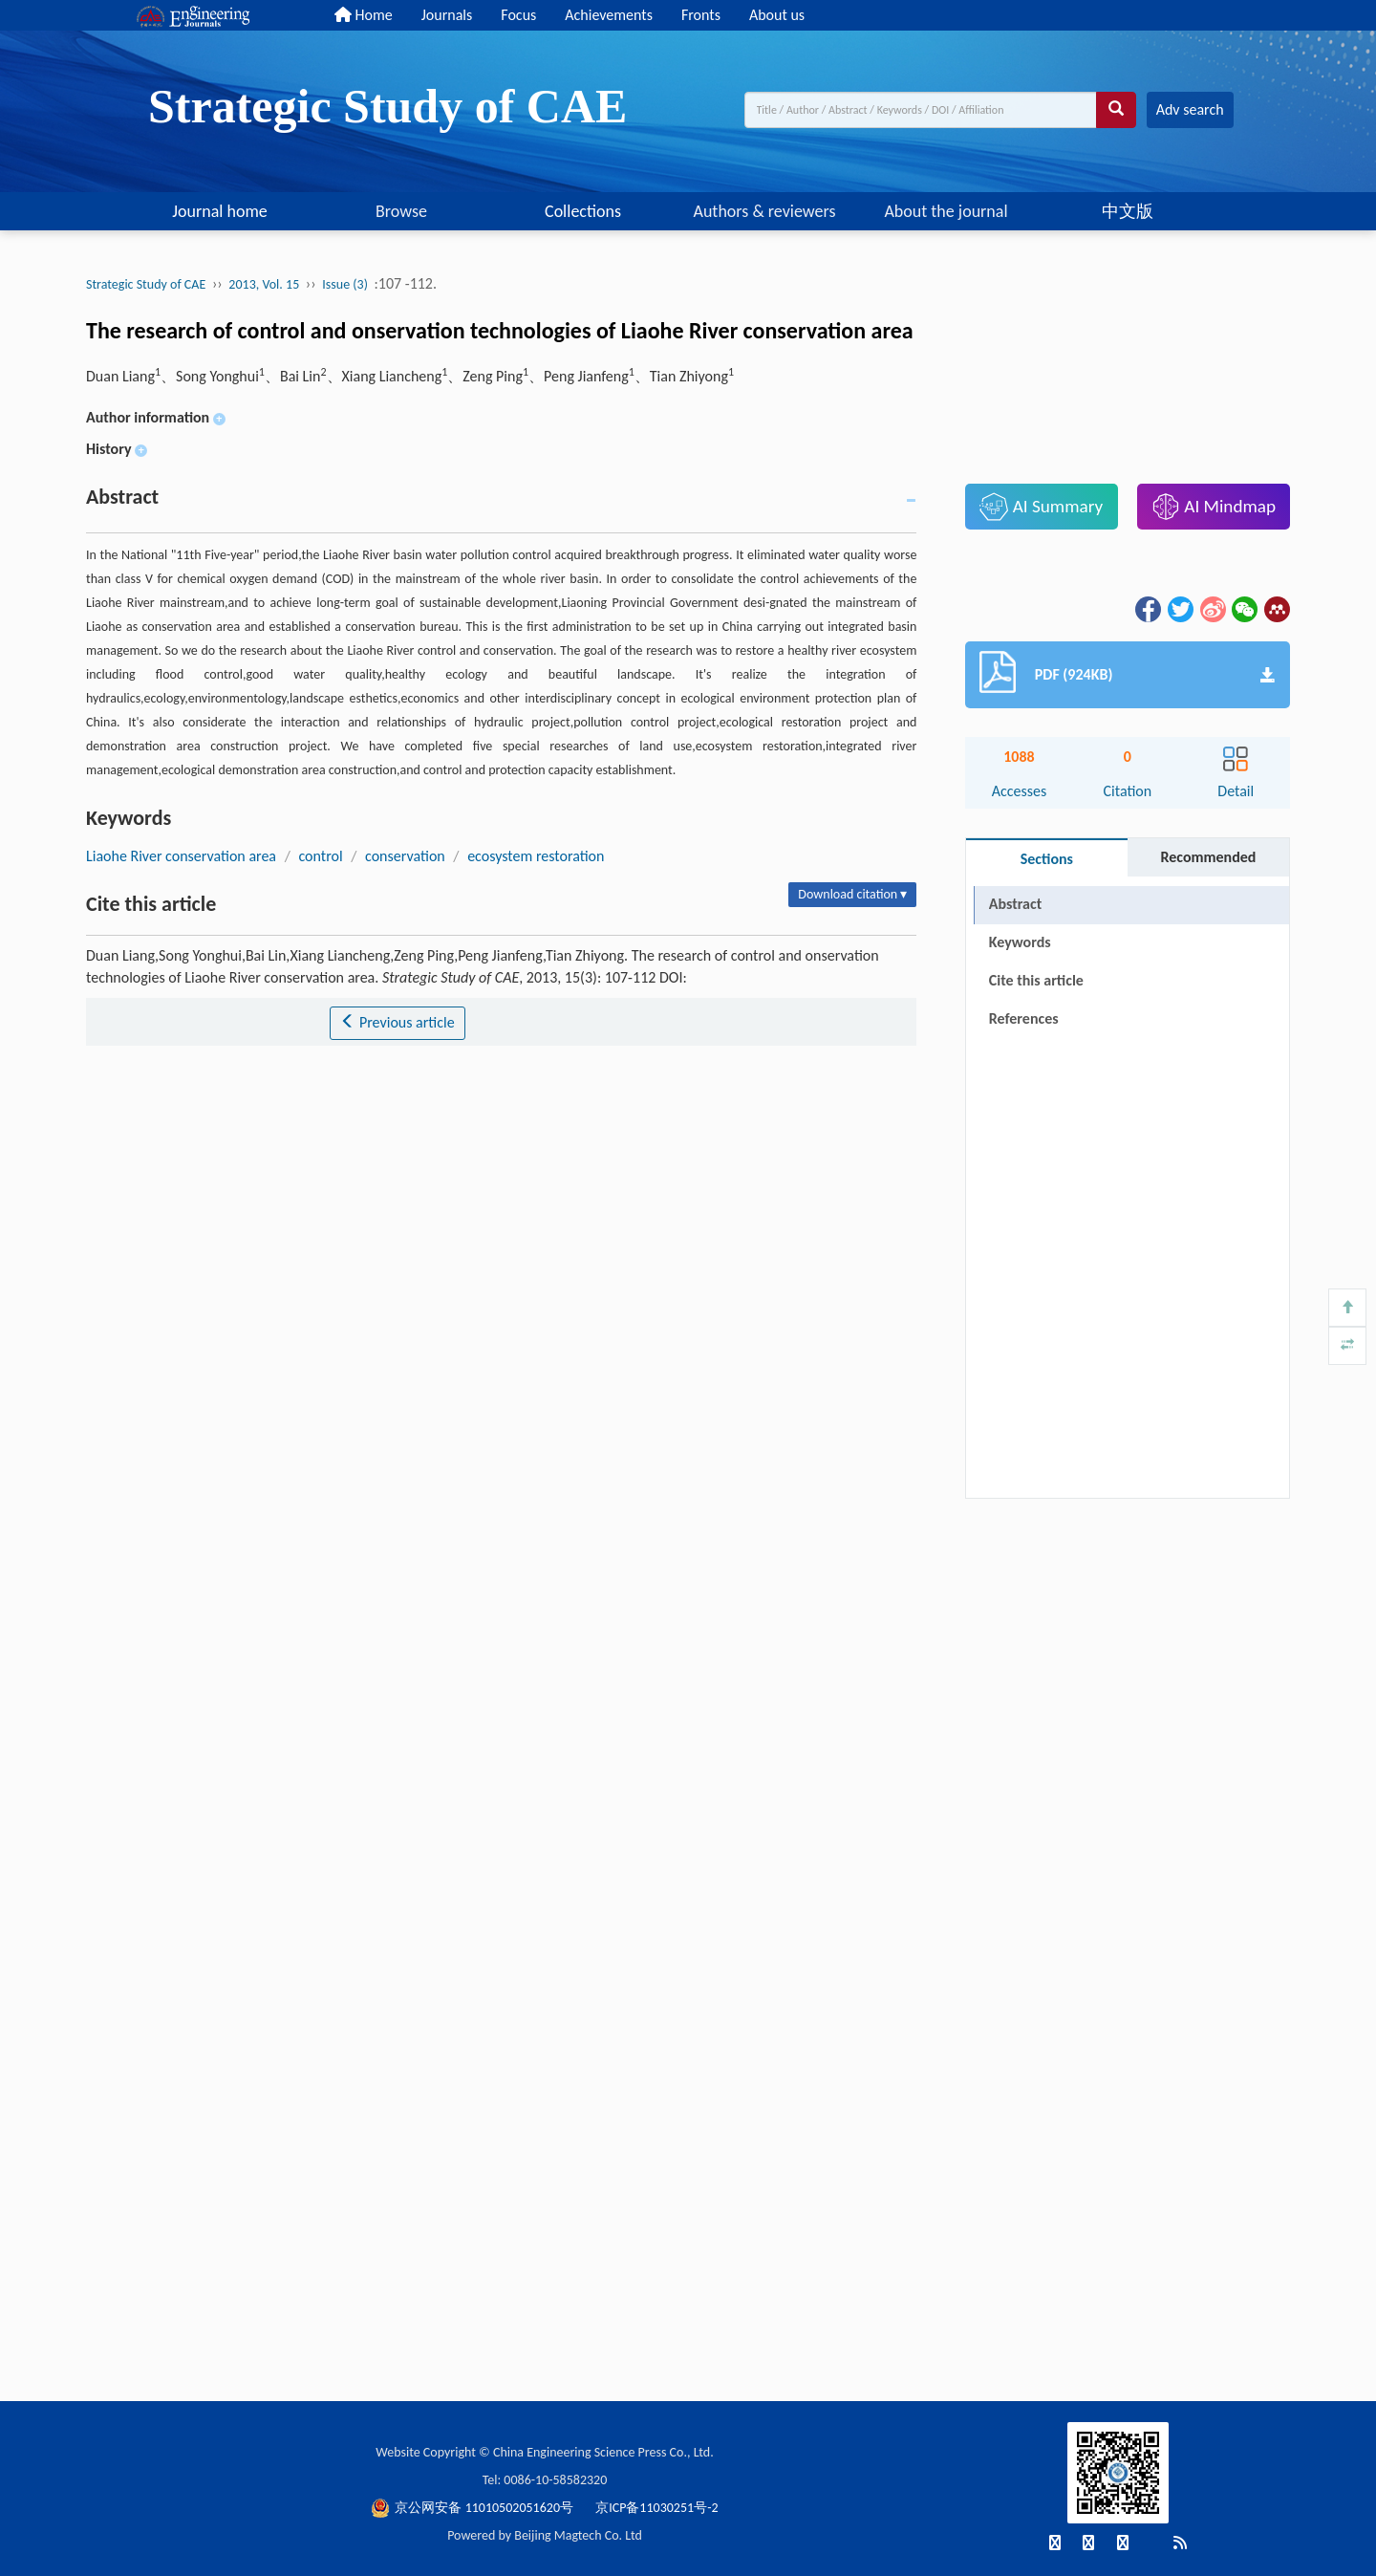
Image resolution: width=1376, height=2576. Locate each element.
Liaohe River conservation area (181, 856)
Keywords (1020, 942)
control (320, 856)
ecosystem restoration (535, 856)
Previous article (397, 1022)
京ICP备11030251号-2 (656, 2508)
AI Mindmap (1213, 506)
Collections (583, 211)
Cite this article (1036, 980)
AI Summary (1041, 506)
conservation (405, 856)
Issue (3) (345, 284)
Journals (447, 15)
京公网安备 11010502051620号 (473, 2508)
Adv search (1190, 109)
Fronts (700, 15)
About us (777, 15)
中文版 (1127, 211)
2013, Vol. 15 (263, 284)
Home (363, 15)
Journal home (220, 211)
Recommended (1208, 857)
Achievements (609, 15)
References (1024, 1018)
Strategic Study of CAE (145, 284)
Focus (518, 15)
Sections (1047, 859)
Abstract (1015, 904)
